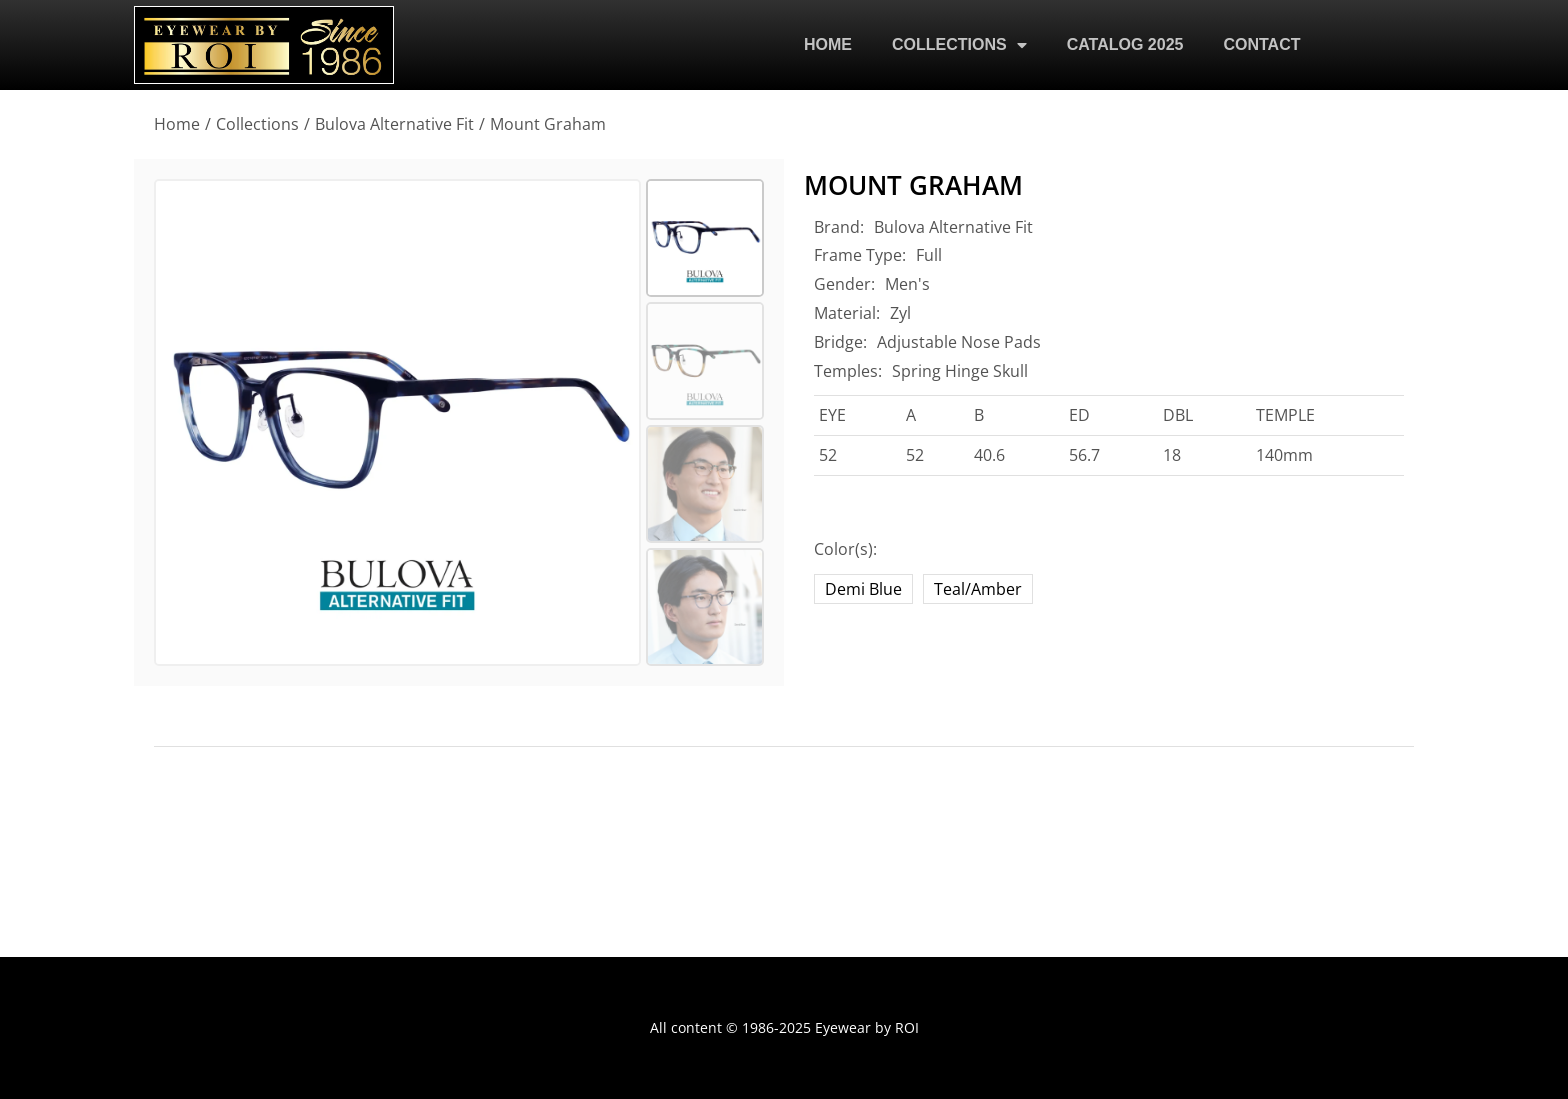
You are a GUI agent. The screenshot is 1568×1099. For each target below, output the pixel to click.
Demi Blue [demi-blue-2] (863, 589)
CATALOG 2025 (1125, 44)
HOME (828, 44)
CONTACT (1261, 44)
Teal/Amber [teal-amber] (978, 589)
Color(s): (845, 549)
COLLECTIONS (959, 45)
